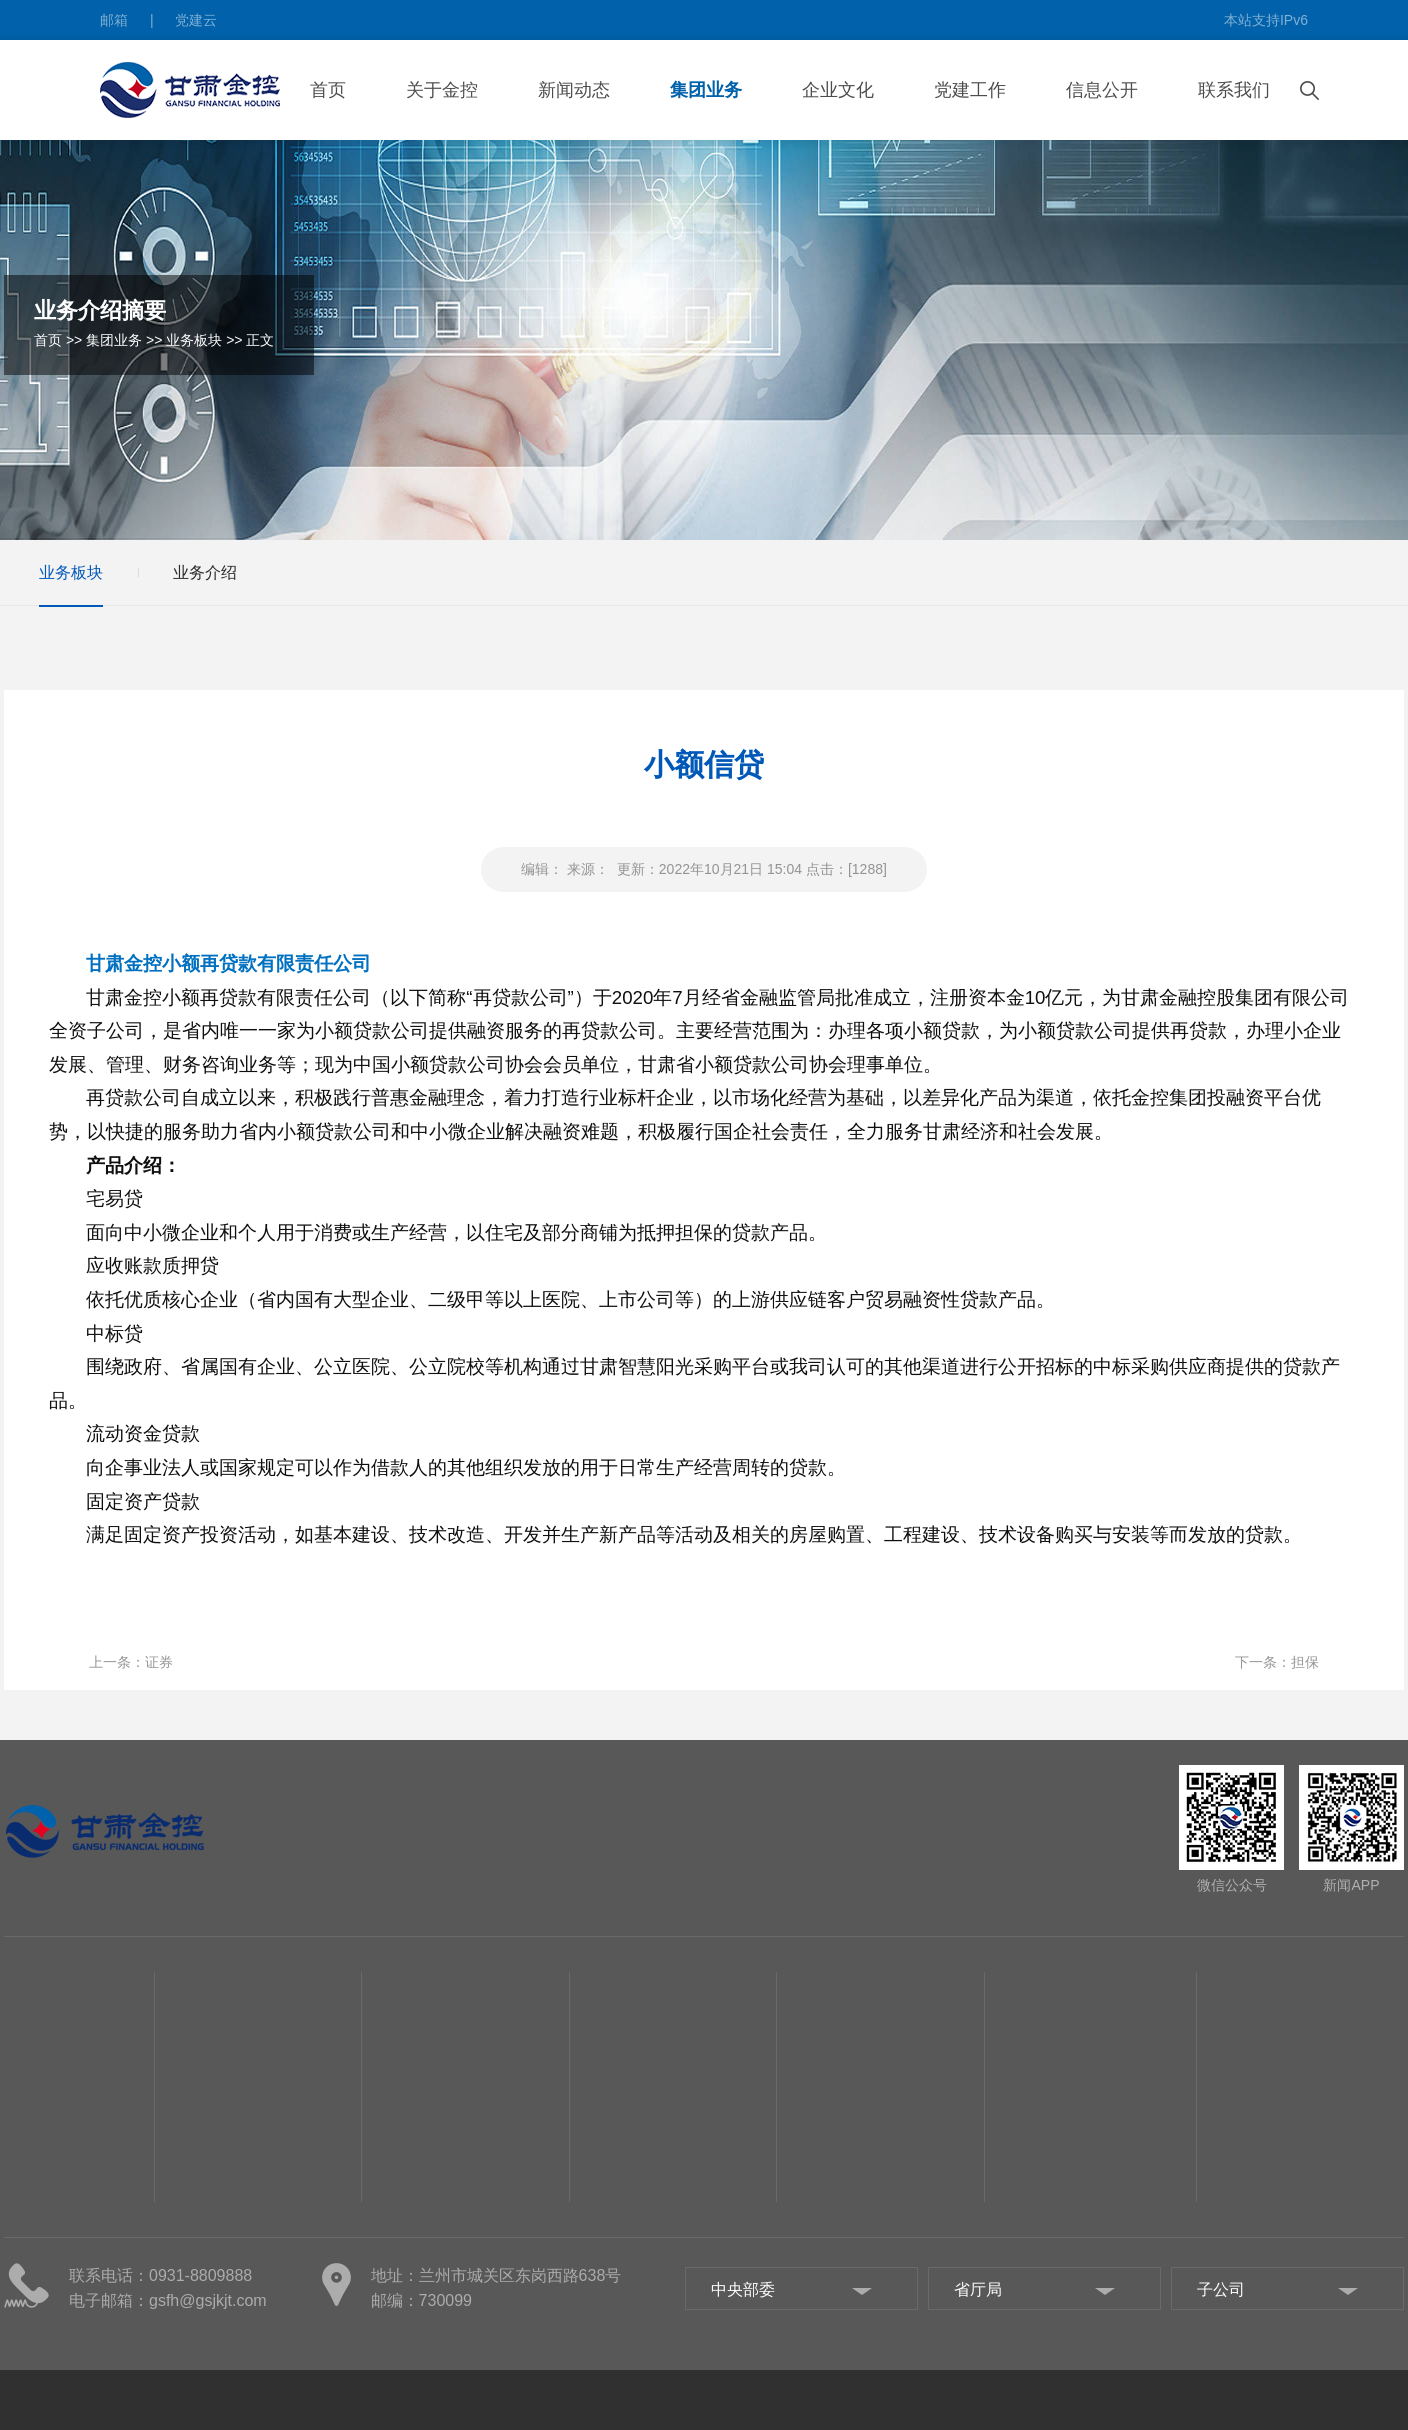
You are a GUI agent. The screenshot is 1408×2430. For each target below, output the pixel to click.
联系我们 (1234, 90)
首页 (328, 90)
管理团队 (32, 2250)
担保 (1305, 1662)
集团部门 (32, 2310)
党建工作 (970, 90)
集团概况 (32, 2220)
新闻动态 (574, 90)
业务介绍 (205, 572)
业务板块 (194, 340)
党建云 (196, 20)
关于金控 (442, 90)
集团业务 (706, 90)
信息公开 (1102, 90)
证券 (159, 1662)
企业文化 (838, 90)
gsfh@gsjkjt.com (208, 2300)
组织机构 (32, 2280)
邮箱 (114, 20)
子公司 (25, 2340)
